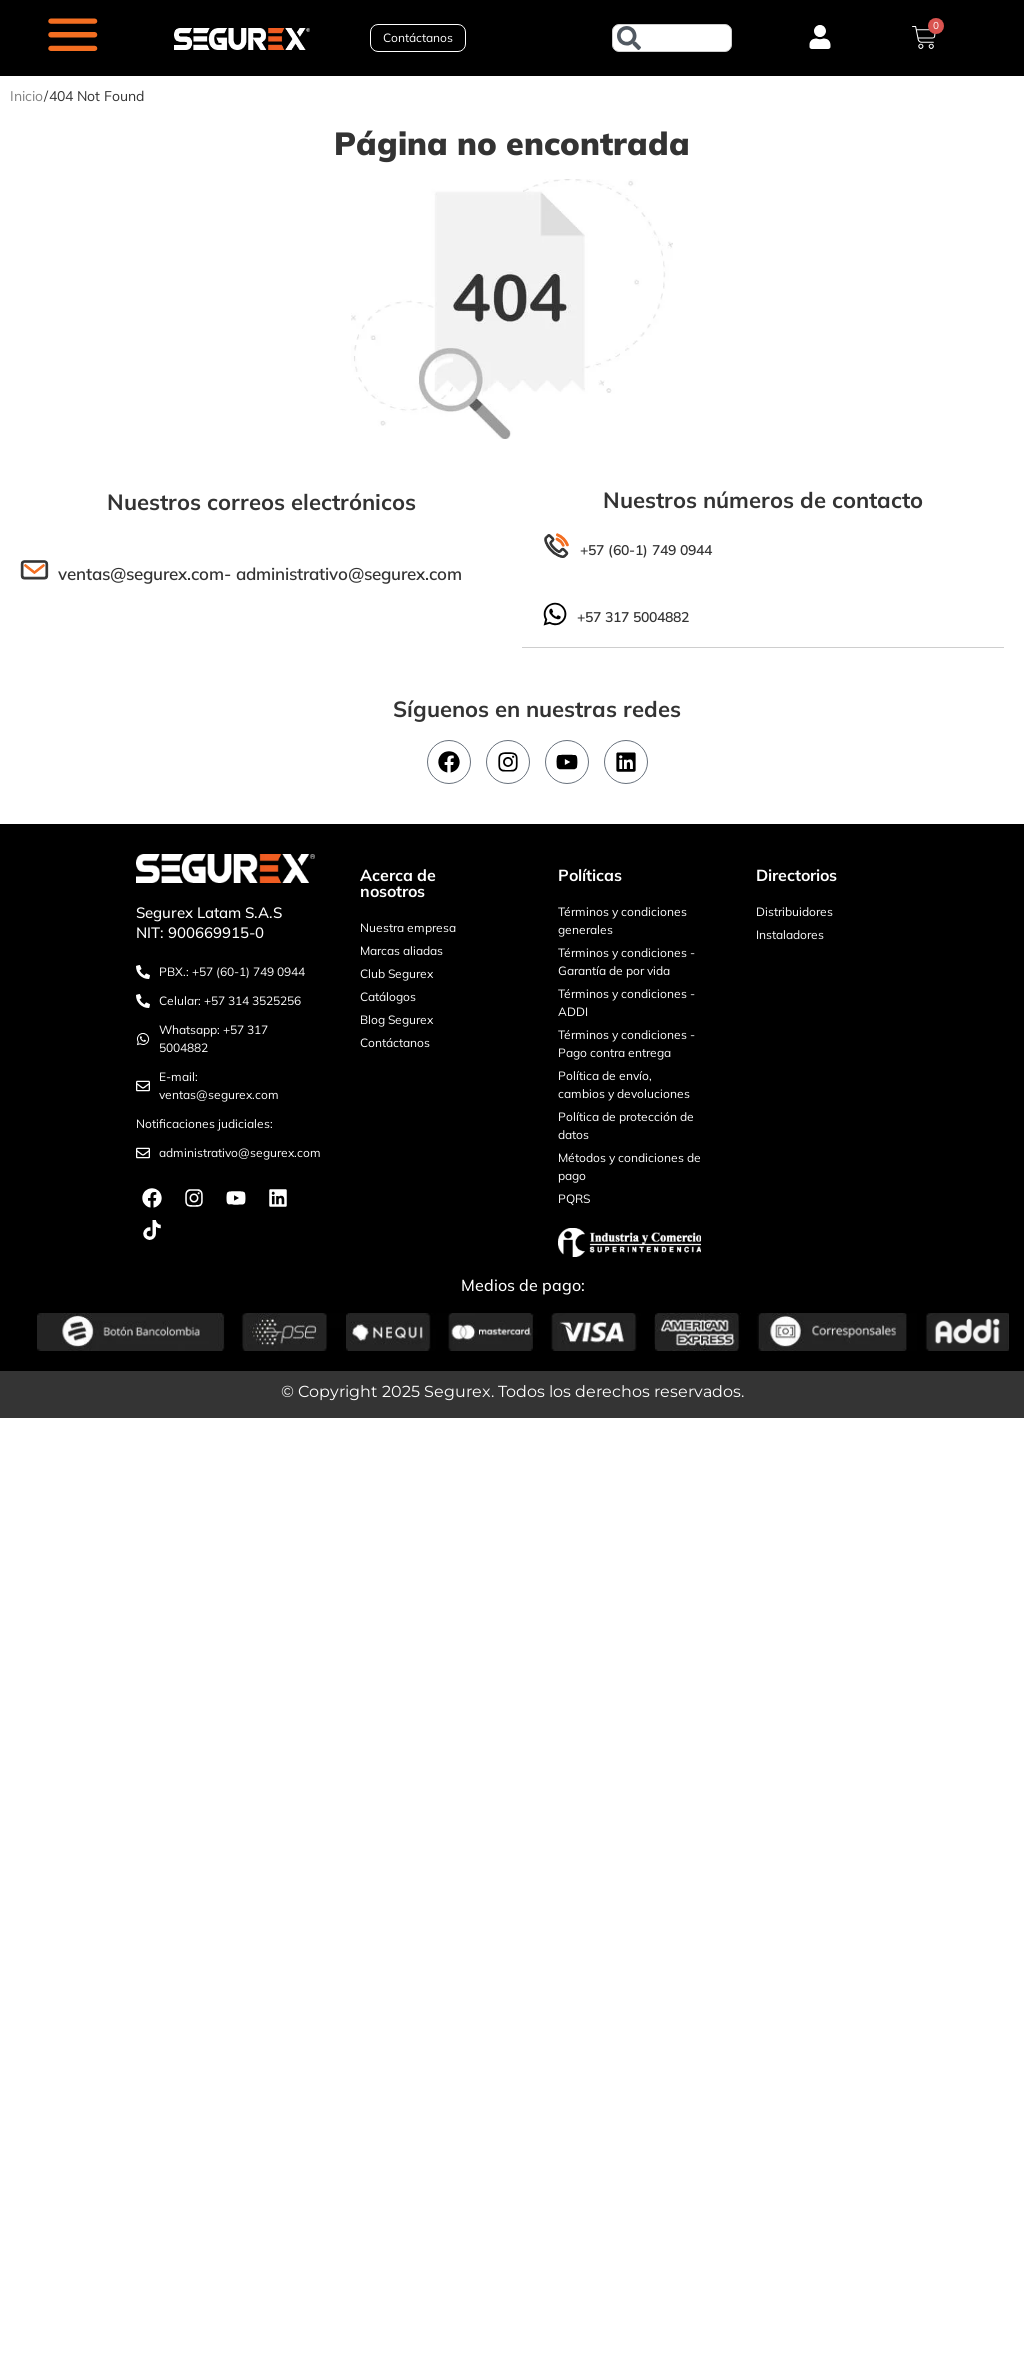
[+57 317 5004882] (555, 614)
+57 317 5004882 (633, 618)
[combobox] (672, 38)
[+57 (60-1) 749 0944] (556, 546)
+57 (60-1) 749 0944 (646, 550)
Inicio (26, 96)
